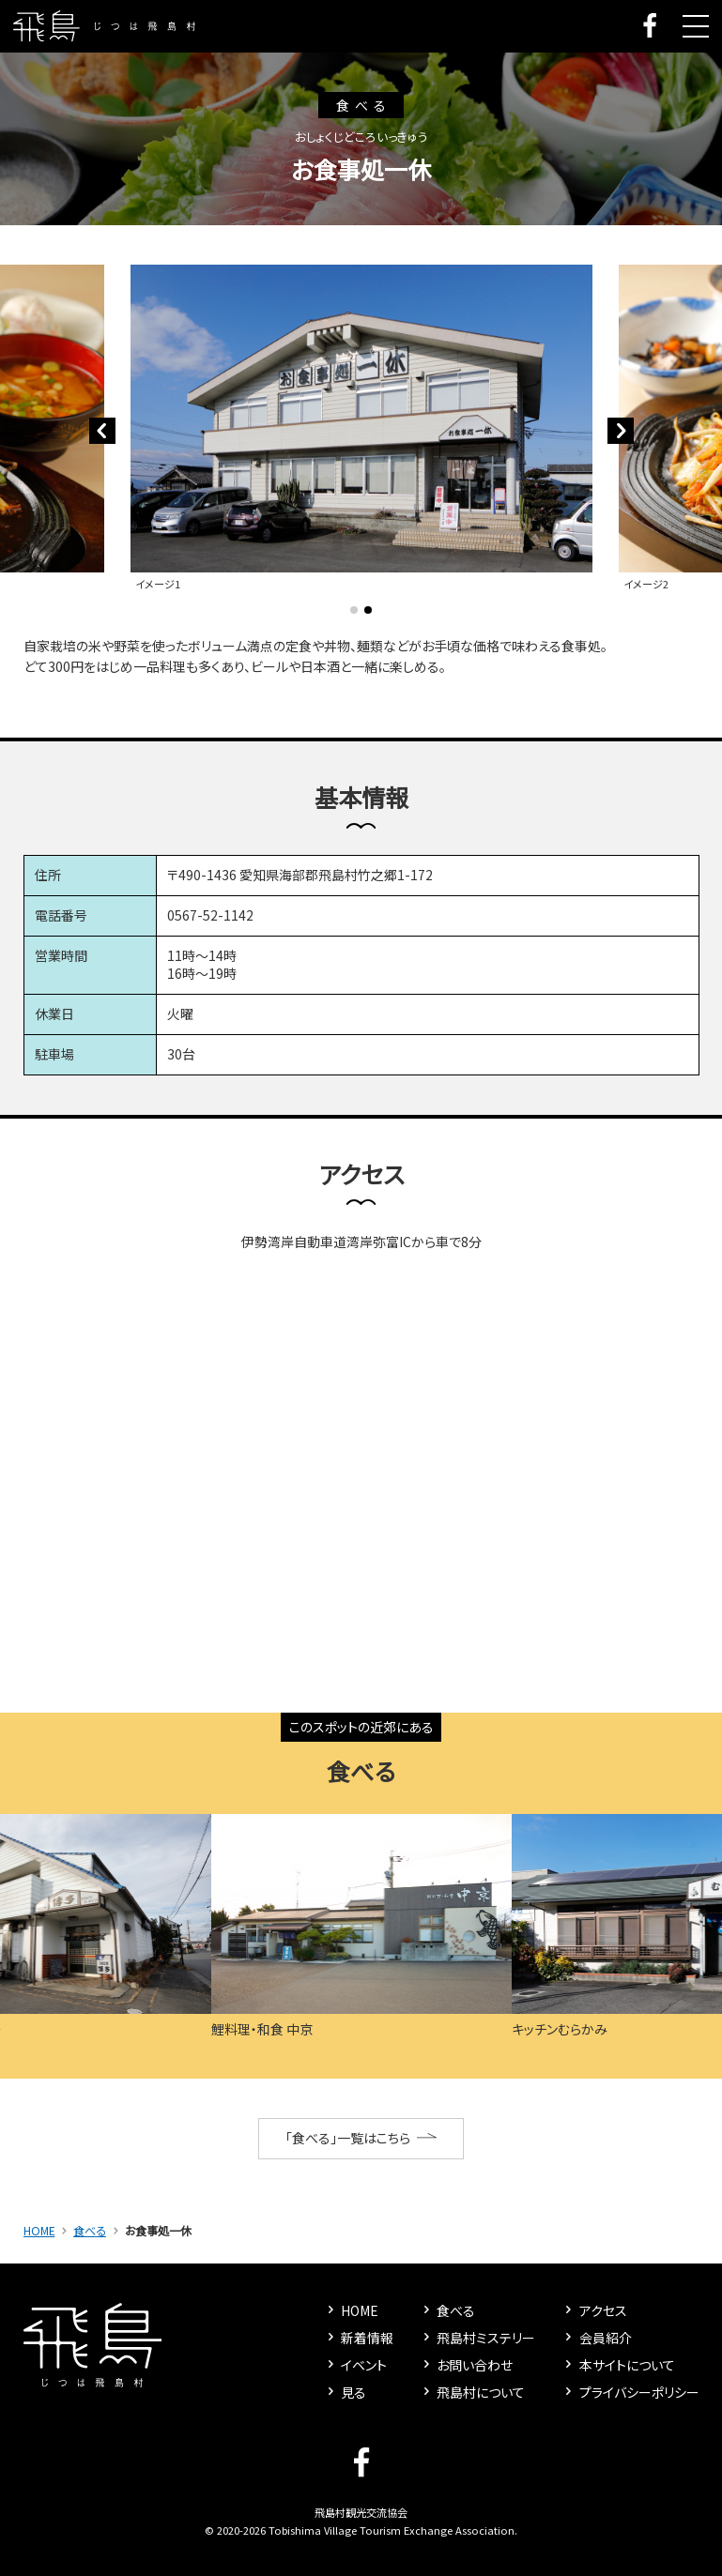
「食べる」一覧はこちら (361, 2138)
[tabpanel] (361, 430)
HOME (39, 2230)
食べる (89, 2230)
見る (345, 2392)
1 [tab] (354, 610)
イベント (355, 2364)
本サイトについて (617, 2364)
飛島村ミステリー (477, 2337)
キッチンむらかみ (559, 2029)
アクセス (593, 2310)
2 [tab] (368, 610)
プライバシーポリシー (630, 2392)
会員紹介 (596, 2337)
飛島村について (472, 2392)
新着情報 (358, 2337)
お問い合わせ (466, 2364)
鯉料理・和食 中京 (262, 2029)
